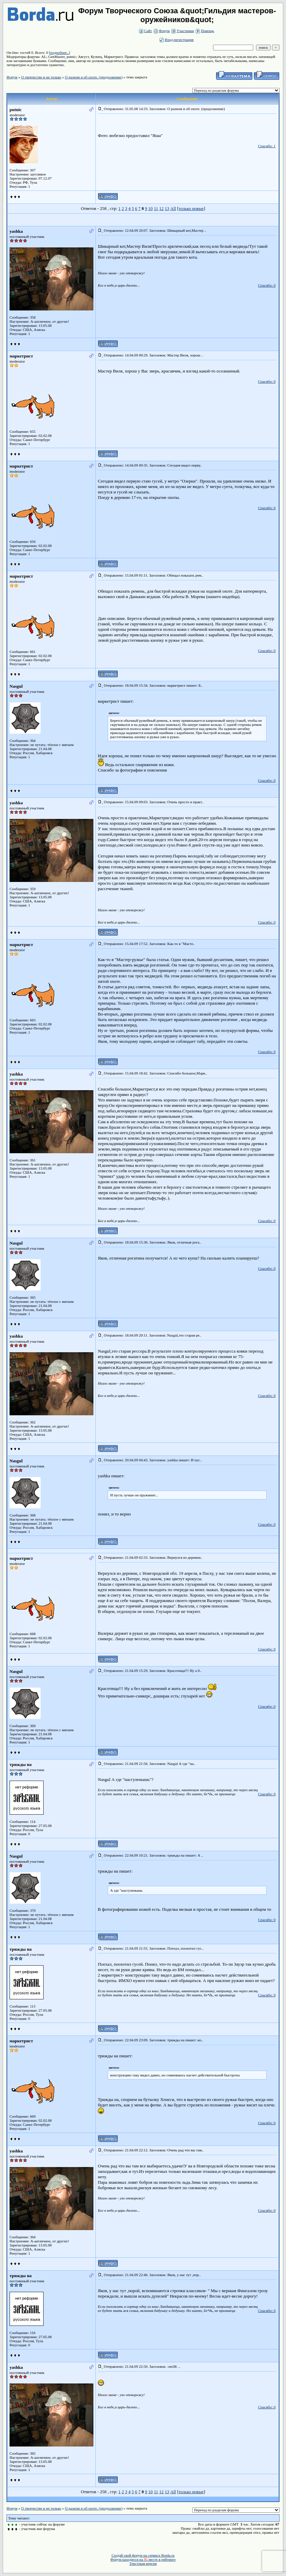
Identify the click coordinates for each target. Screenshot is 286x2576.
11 (156, 208)
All (173, 208)
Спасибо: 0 (266, 285)
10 (150, 208)
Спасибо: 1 (266, 146)
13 (167, 208)
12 (161, 208)
